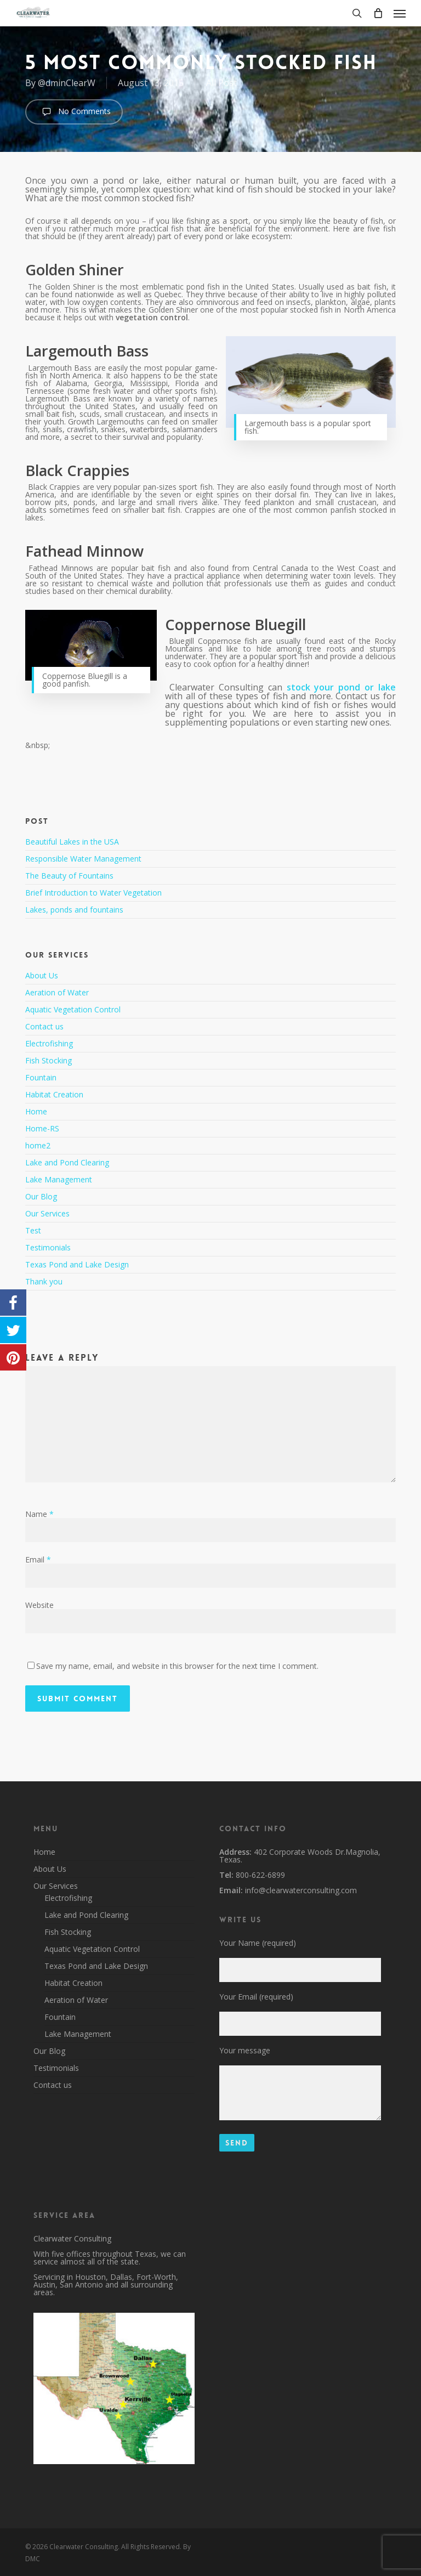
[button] (400, 13)
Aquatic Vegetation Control (73, 1009)
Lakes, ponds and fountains (74, 909)
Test (33, 1230)
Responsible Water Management (83, 858)
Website (39, 1605)
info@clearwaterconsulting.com (300, 1890)
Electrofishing (49, 1043)
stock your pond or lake (341, 687)
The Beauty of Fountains (69, 875)
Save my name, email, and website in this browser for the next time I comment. (177, 1666)
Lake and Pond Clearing (67, 1162)
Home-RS (42, 1128)
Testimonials (48, 1247)
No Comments (74, 112)
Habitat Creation (54, 1094)
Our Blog (41, 1196)
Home (36, 1111)
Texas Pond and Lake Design (77, 1264)
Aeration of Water (57, 992)
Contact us (44, 1026)
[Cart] (377, 13)
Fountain (40, 1077)
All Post (221, 83)
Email (38, 1559)
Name (39, 1514)
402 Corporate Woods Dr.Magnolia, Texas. (299, 1856)
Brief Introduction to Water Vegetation (93, 892)
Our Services (47, 1213)
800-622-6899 (259, 1875)
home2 (37, 1145)
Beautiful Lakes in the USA (72, 841)
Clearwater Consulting (72, 2238)
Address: (235, 1852)
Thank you (43, 1281)
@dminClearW (66, 83)
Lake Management (58, 1179)
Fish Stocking (48, 1060)
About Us (41, 976)
